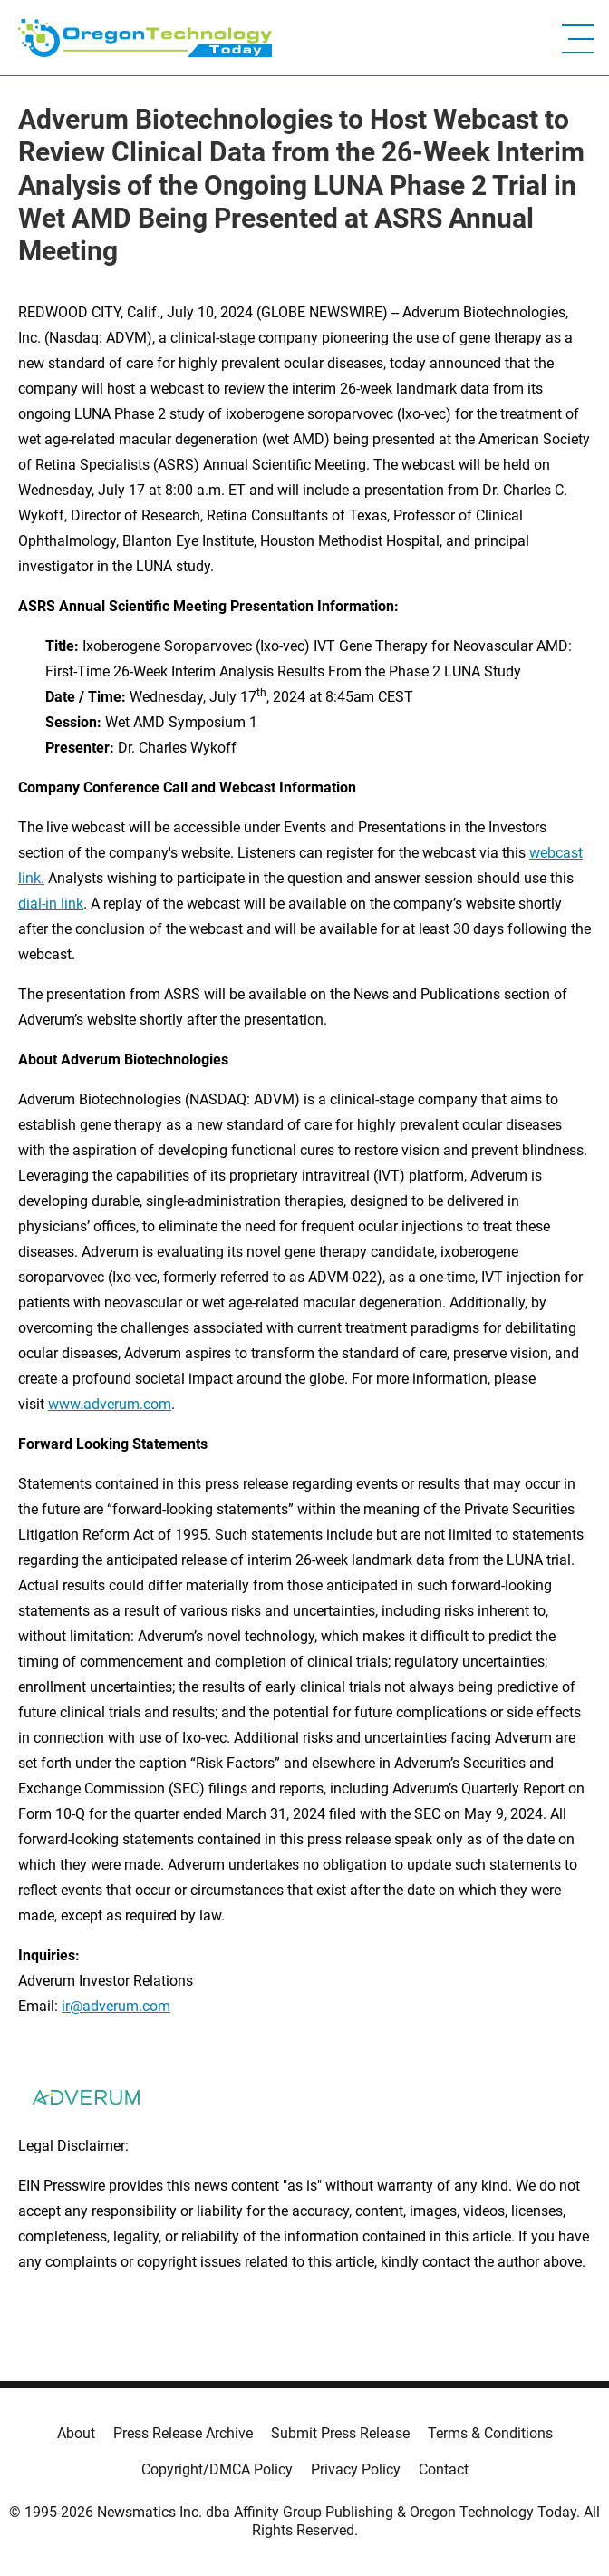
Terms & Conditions (490, 2433)
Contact (444, 2469)
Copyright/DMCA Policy (217, 2469)
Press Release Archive (183, 2433)
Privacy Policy (356, 2469)
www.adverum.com (109, 1404)
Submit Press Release (340, 2433)
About (76, 2433)
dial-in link (50, 903)
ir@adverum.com (116, 2006)
